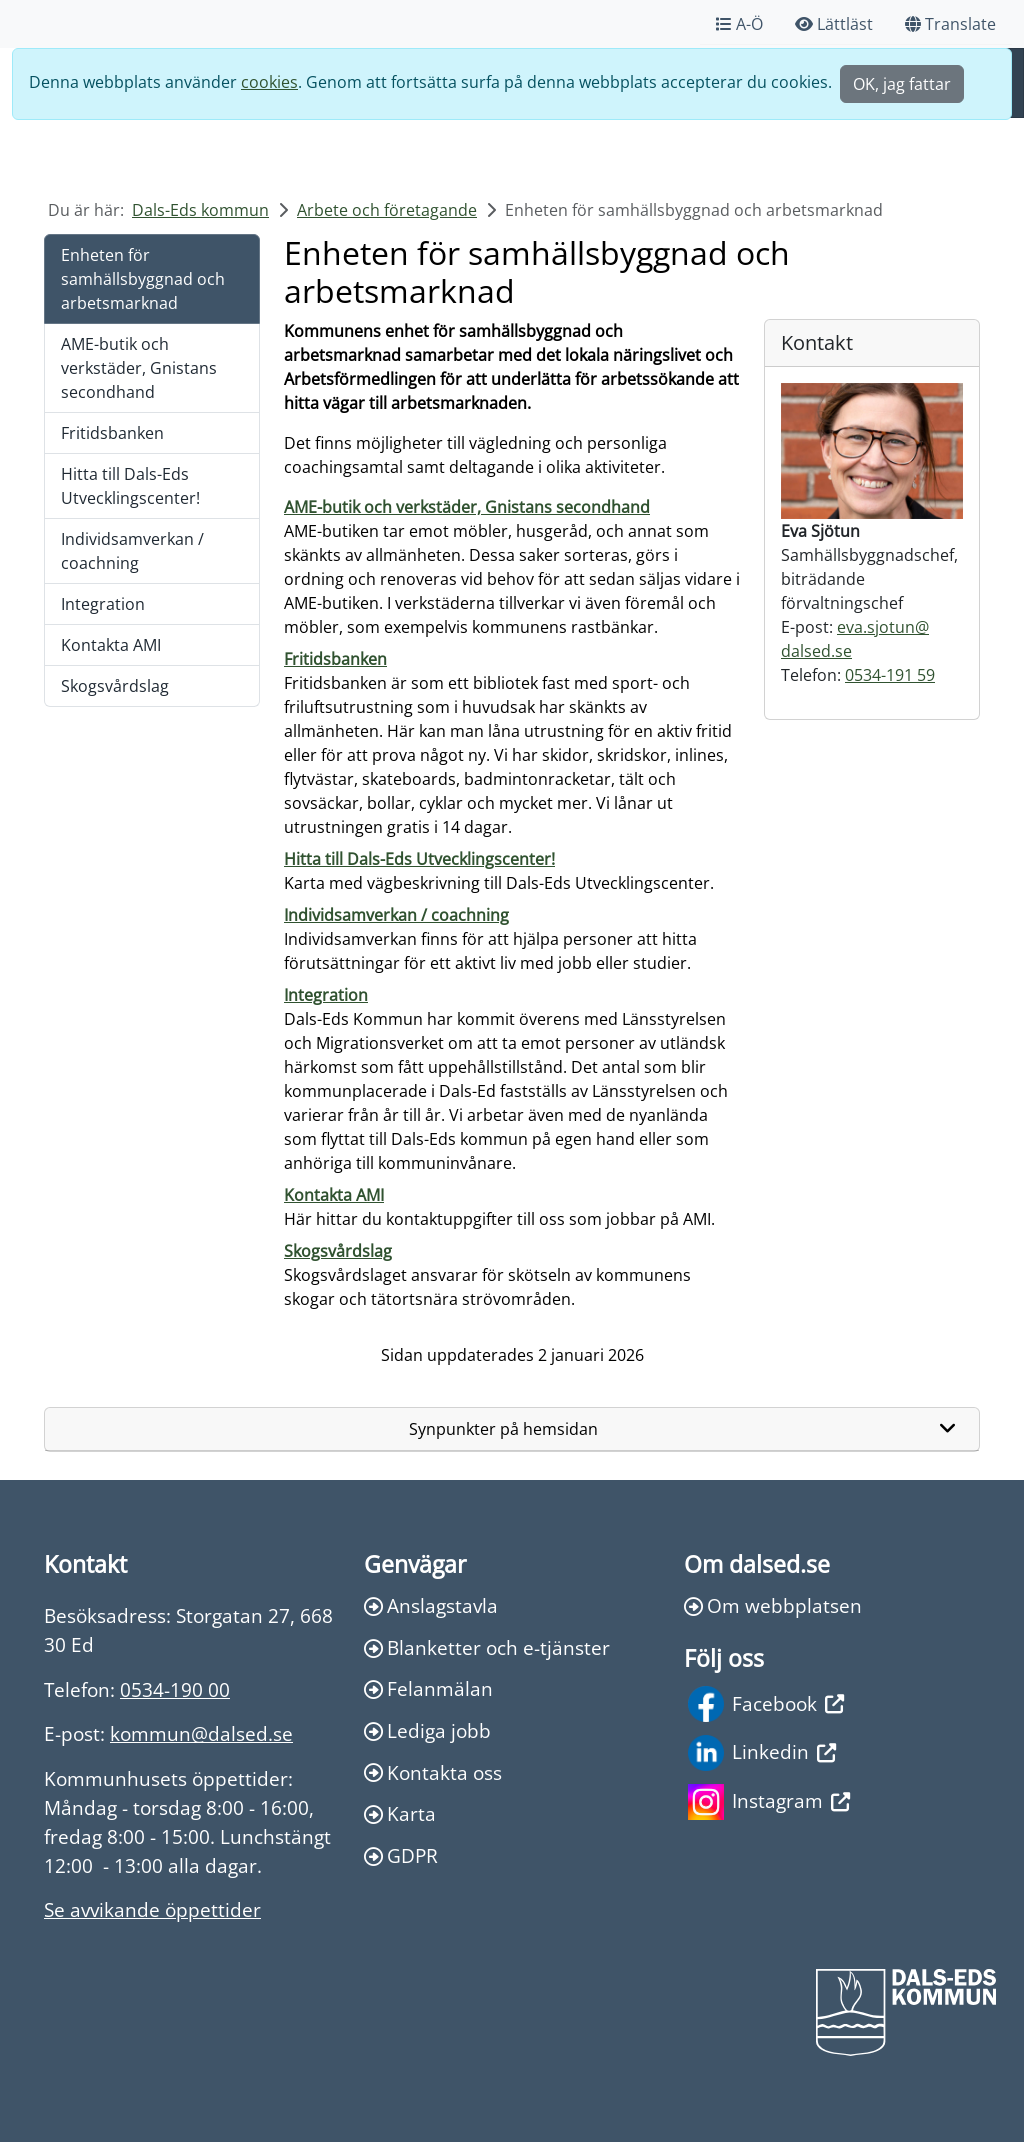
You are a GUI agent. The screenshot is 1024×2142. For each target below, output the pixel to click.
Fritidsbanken (112, 433)
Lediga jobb (427, 1730)
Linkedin (762, 1753)
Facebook (766, 1704)
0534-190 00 (175, 1689)
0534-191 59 (890, 675)
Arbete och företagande (387, 210)
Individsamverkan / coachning (132, 551)
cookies (269, 82)
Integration (103, 604)
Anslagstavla (431, 1605)
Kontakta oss (433, 1772)
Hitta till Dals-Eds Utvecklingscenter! (130, 486)
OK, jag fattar (902, 84)
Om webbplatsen (773, 1605)
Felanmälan (428, 1688)
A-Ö (739, 24)
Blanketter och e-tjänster (487, 1647)
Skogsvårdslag (115, 686)
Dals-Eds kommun (200, 210)
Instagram (769, 1802)
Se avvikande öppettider (152, 1909)
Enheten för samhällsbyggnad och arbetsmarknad (143, 279)
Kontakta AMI (111, 645)
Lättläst (834, 24)
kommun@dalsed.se (201, 1733)
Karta (400, 1813)
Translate (950, 24)
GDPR (401, 1855)
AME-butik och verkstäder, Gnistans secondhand (139, 368)
